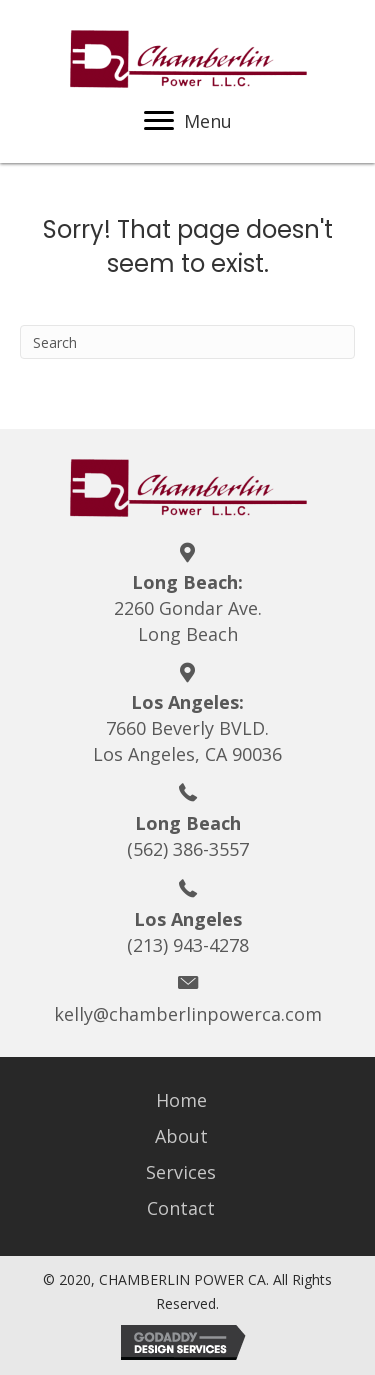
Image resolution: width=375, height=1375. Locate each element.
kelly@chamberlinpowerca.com (188, 1014)
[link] (188, 1100)
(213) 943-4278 (188, 945)
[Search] (187, 342)
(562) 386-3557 (188, 849)
